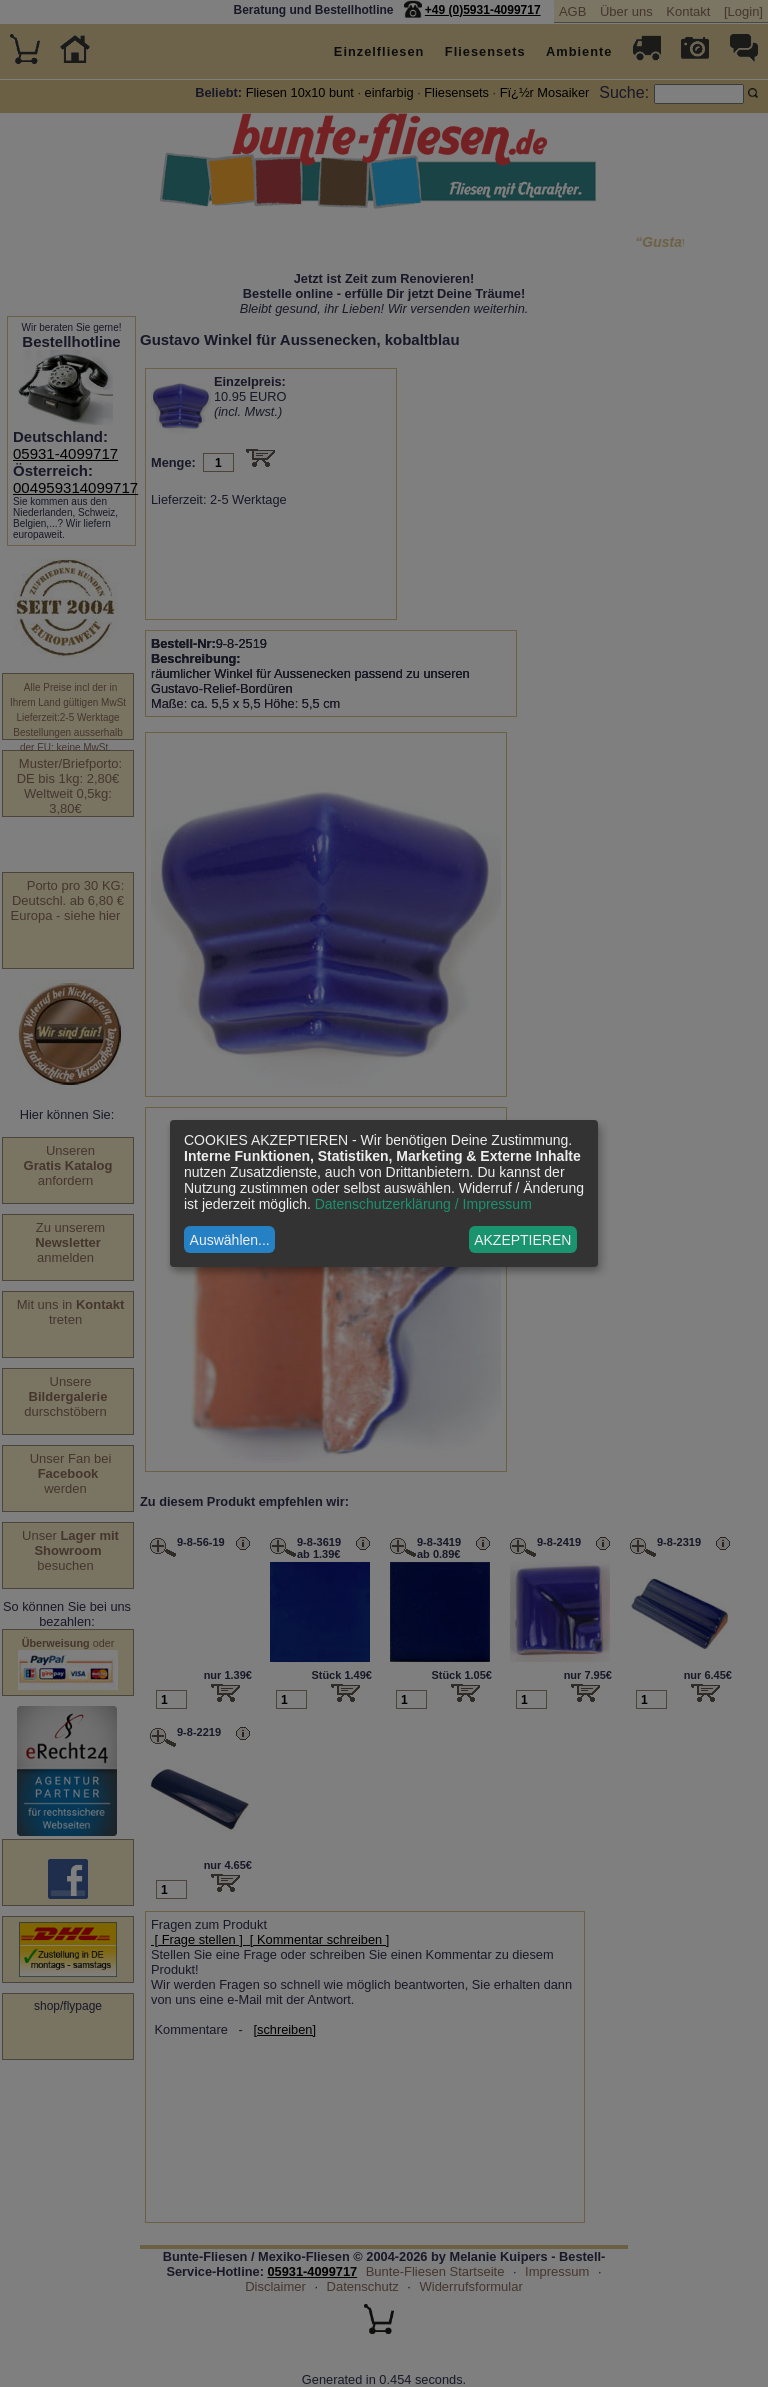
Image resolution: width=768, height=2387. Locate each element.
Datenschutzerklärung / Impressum (423, 1204)
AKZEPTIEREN (522, 1240)
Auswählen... (230, 1240)
